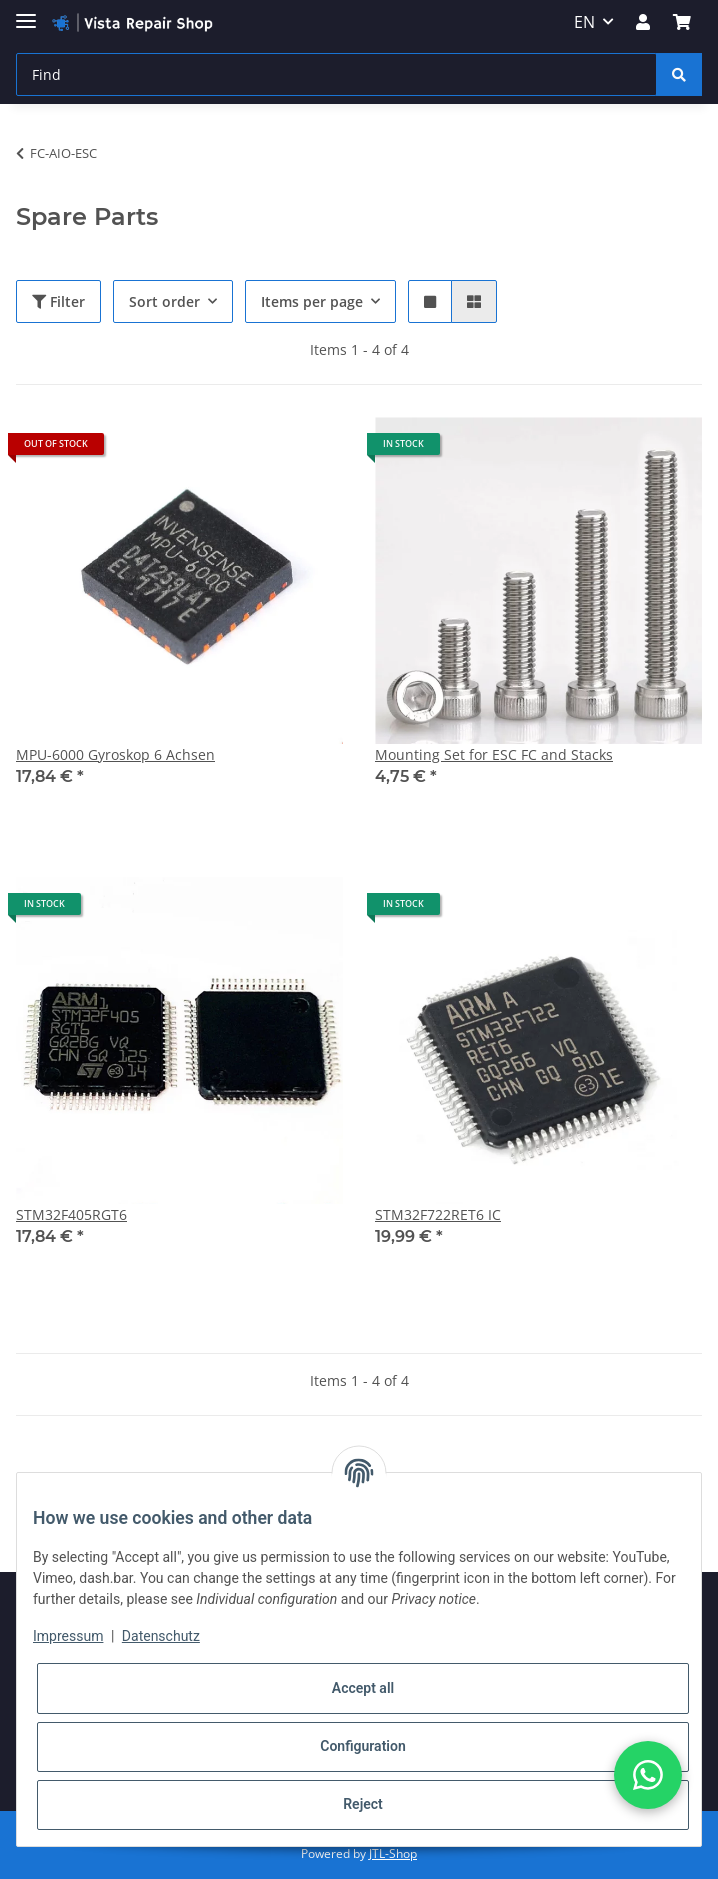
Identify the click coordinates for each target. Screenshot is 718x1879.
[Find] (336, 74)
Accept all (363, 1688)
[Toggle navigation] (26, 12)
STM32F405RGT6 (71, 1214)
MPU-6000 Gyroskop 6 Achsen (115, 754)
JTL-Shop (393, 1853)
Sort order (164, 301)
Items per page (312, 301)
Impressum (68, 1636)
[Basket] (682, 22)
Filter (58, 301)
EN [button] (584, 22)
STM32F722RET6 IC (438, 1214)
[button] (643, 22)
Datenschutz (161, 1636)
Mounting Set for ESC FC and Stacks (494, 754)
